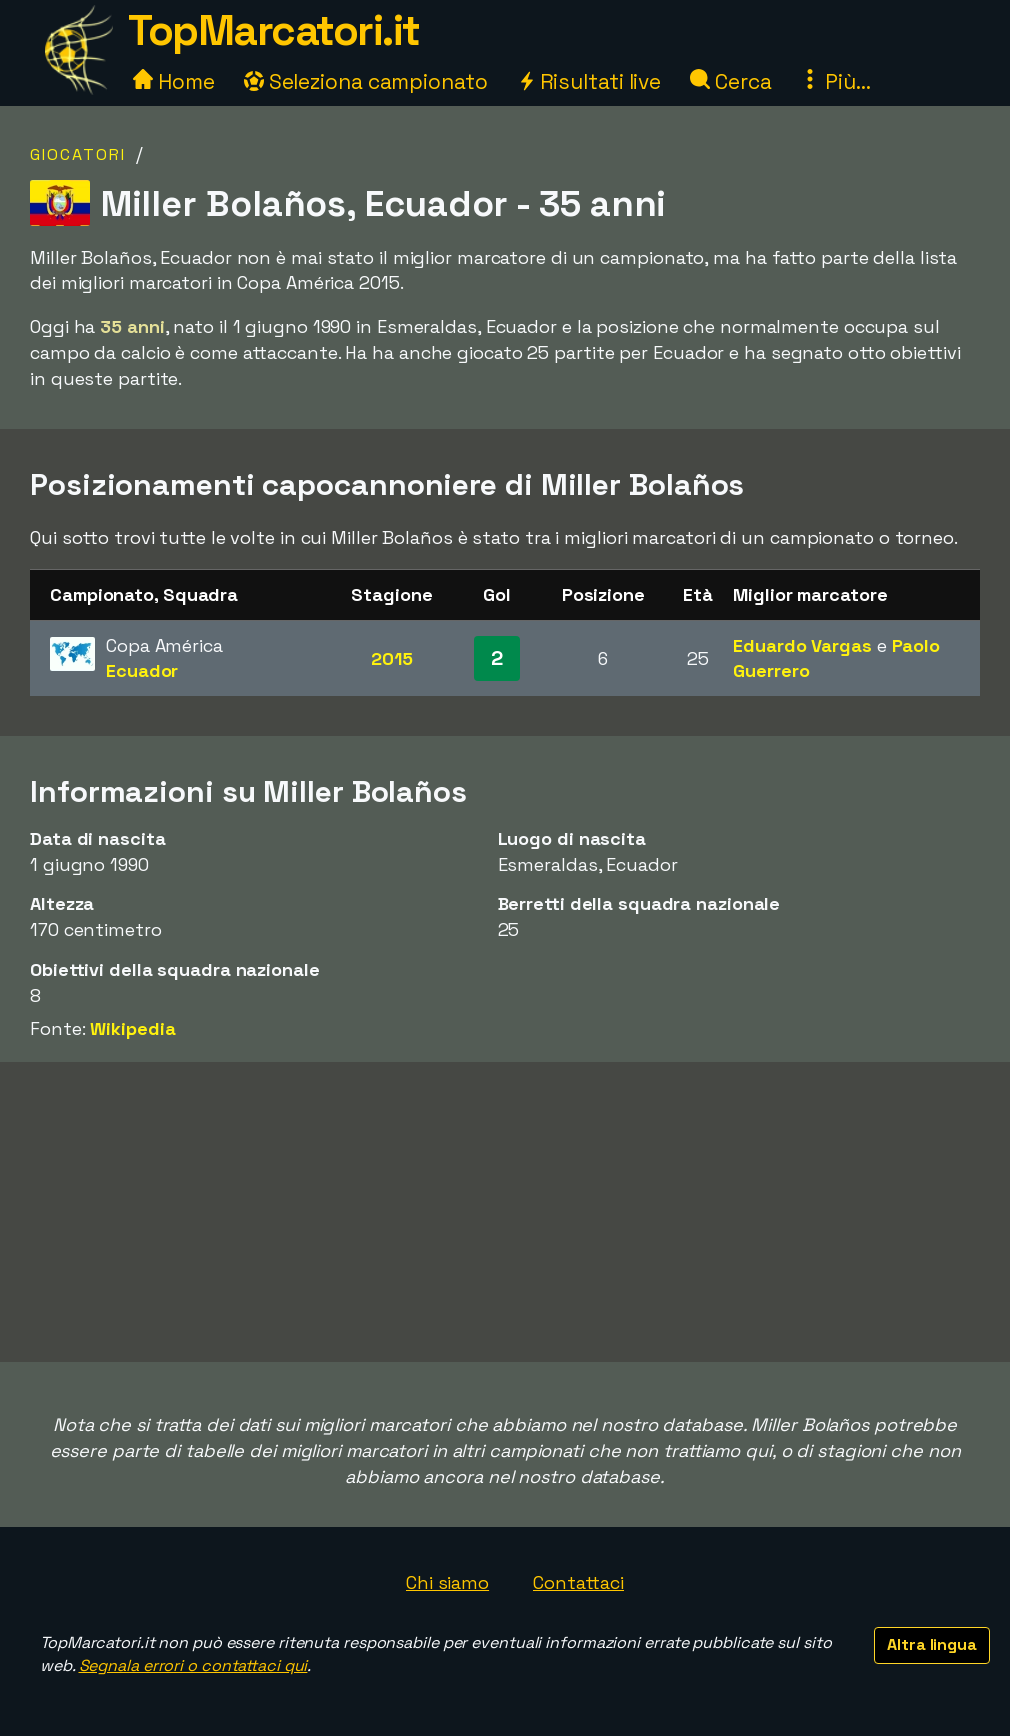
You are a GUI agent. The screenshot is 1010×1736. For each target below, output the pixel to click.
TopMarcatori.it (274, 30)
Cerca (730, 81)
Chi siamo (447, 1582)
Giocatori (78, 154)
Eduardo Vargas (802, 645)
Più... (835, 81)
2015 (392, 658)
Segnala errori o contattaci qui (193, 1665)
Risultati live (589, 81)
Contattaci (578, 1582)
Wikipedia (132, 1028)
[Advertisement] (505, 1212)
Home (174, 81)
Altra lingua (932, 1644)
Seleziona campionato (366, 81)
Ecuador (142, 670)
